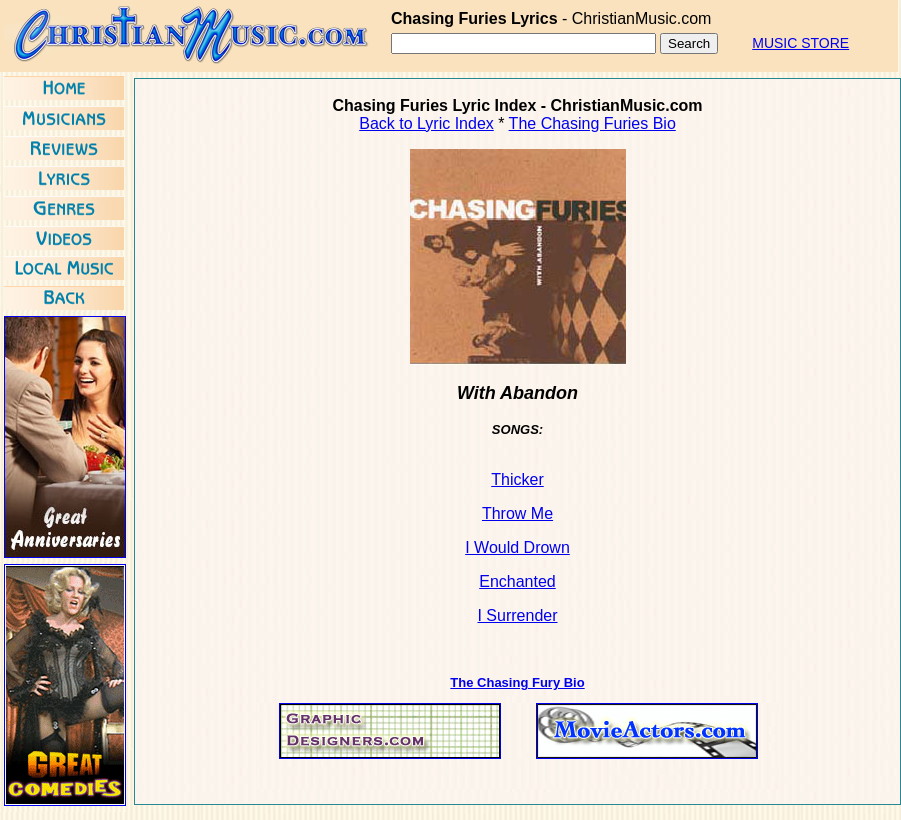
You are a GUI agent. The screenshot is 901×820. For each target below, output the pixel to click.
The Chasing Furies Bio (592, 123)
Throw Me (517, 513)
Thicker (517, 479)
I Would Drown (517, 547)
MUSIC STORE (800, 43)
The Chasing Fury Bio (517, 682)
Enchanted (517, 581)
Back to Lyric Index (426, 123)
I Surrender (517, 615)
